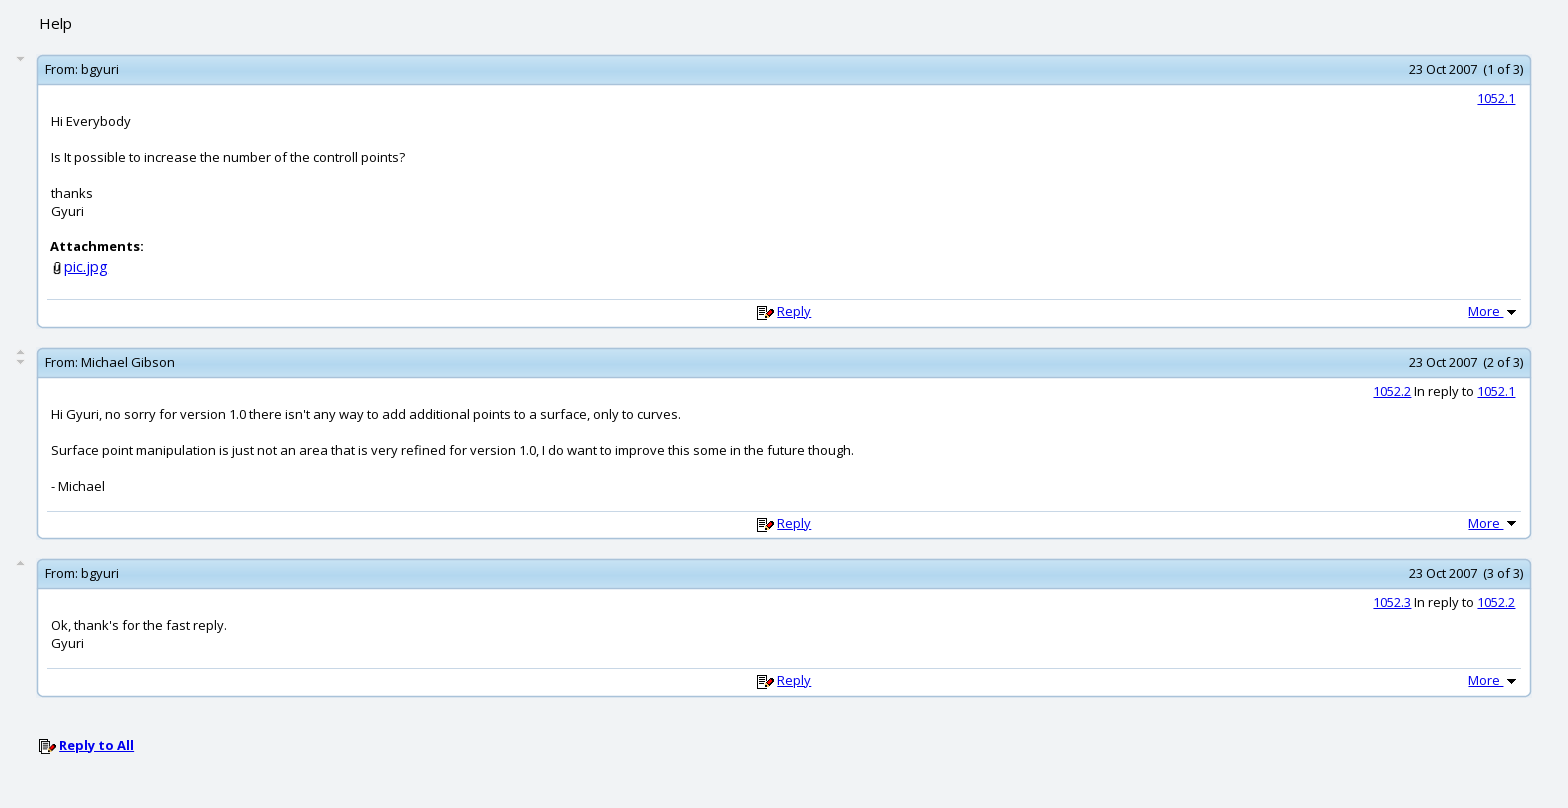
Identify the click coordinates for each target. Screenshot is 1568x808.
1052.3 (1392, 602)
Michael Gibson (128, 362)
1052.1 (1496, 98)
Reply (794, 311)
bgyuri (100, 69)
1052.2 (1392, 391)
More (1494, 311)
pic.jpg (86, 266)
